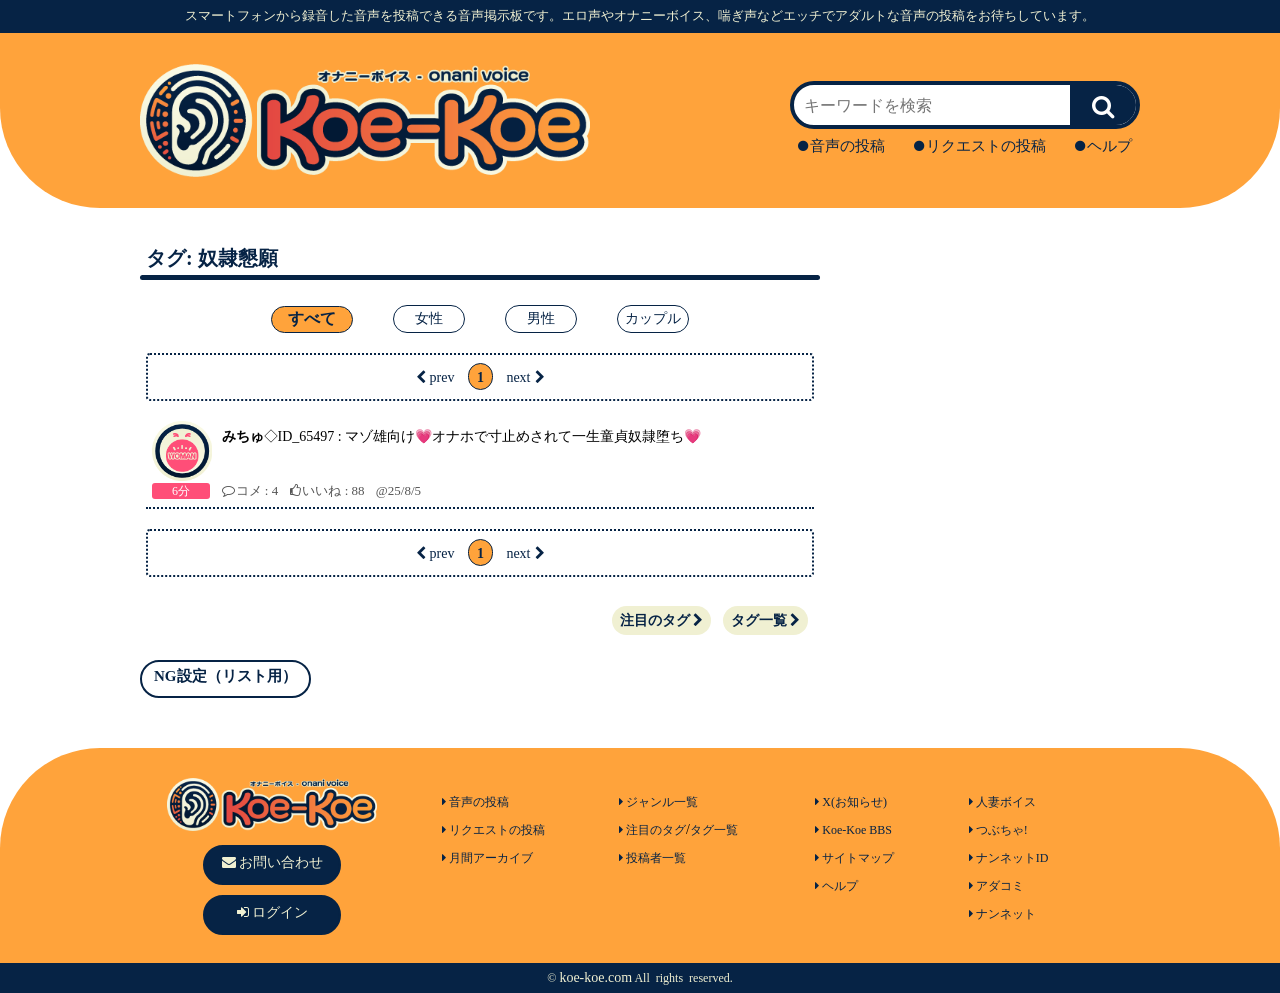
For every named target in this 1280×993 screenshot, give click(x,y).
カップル (653, 318)
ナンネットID (1009, 858)
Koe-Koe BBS (853, 830)
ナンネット (1002, 914)
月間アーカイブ (487, 858)
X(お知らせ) (851, 802)
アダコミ (996, 886)
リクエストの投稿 (980, 146)
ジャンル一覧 (658, 802)
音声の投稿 (841, 146)
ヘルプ (1103, 146)
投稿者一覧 (652, 858)
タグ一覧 (765, 620)
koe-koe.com (595, 977)
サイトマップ (854, 858)
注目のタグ (661, 620)
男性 (541, 318)
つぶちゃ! (998, 830)
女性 (429, 318)
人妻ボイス (1002, 802)
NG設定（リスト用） (225, 676)
